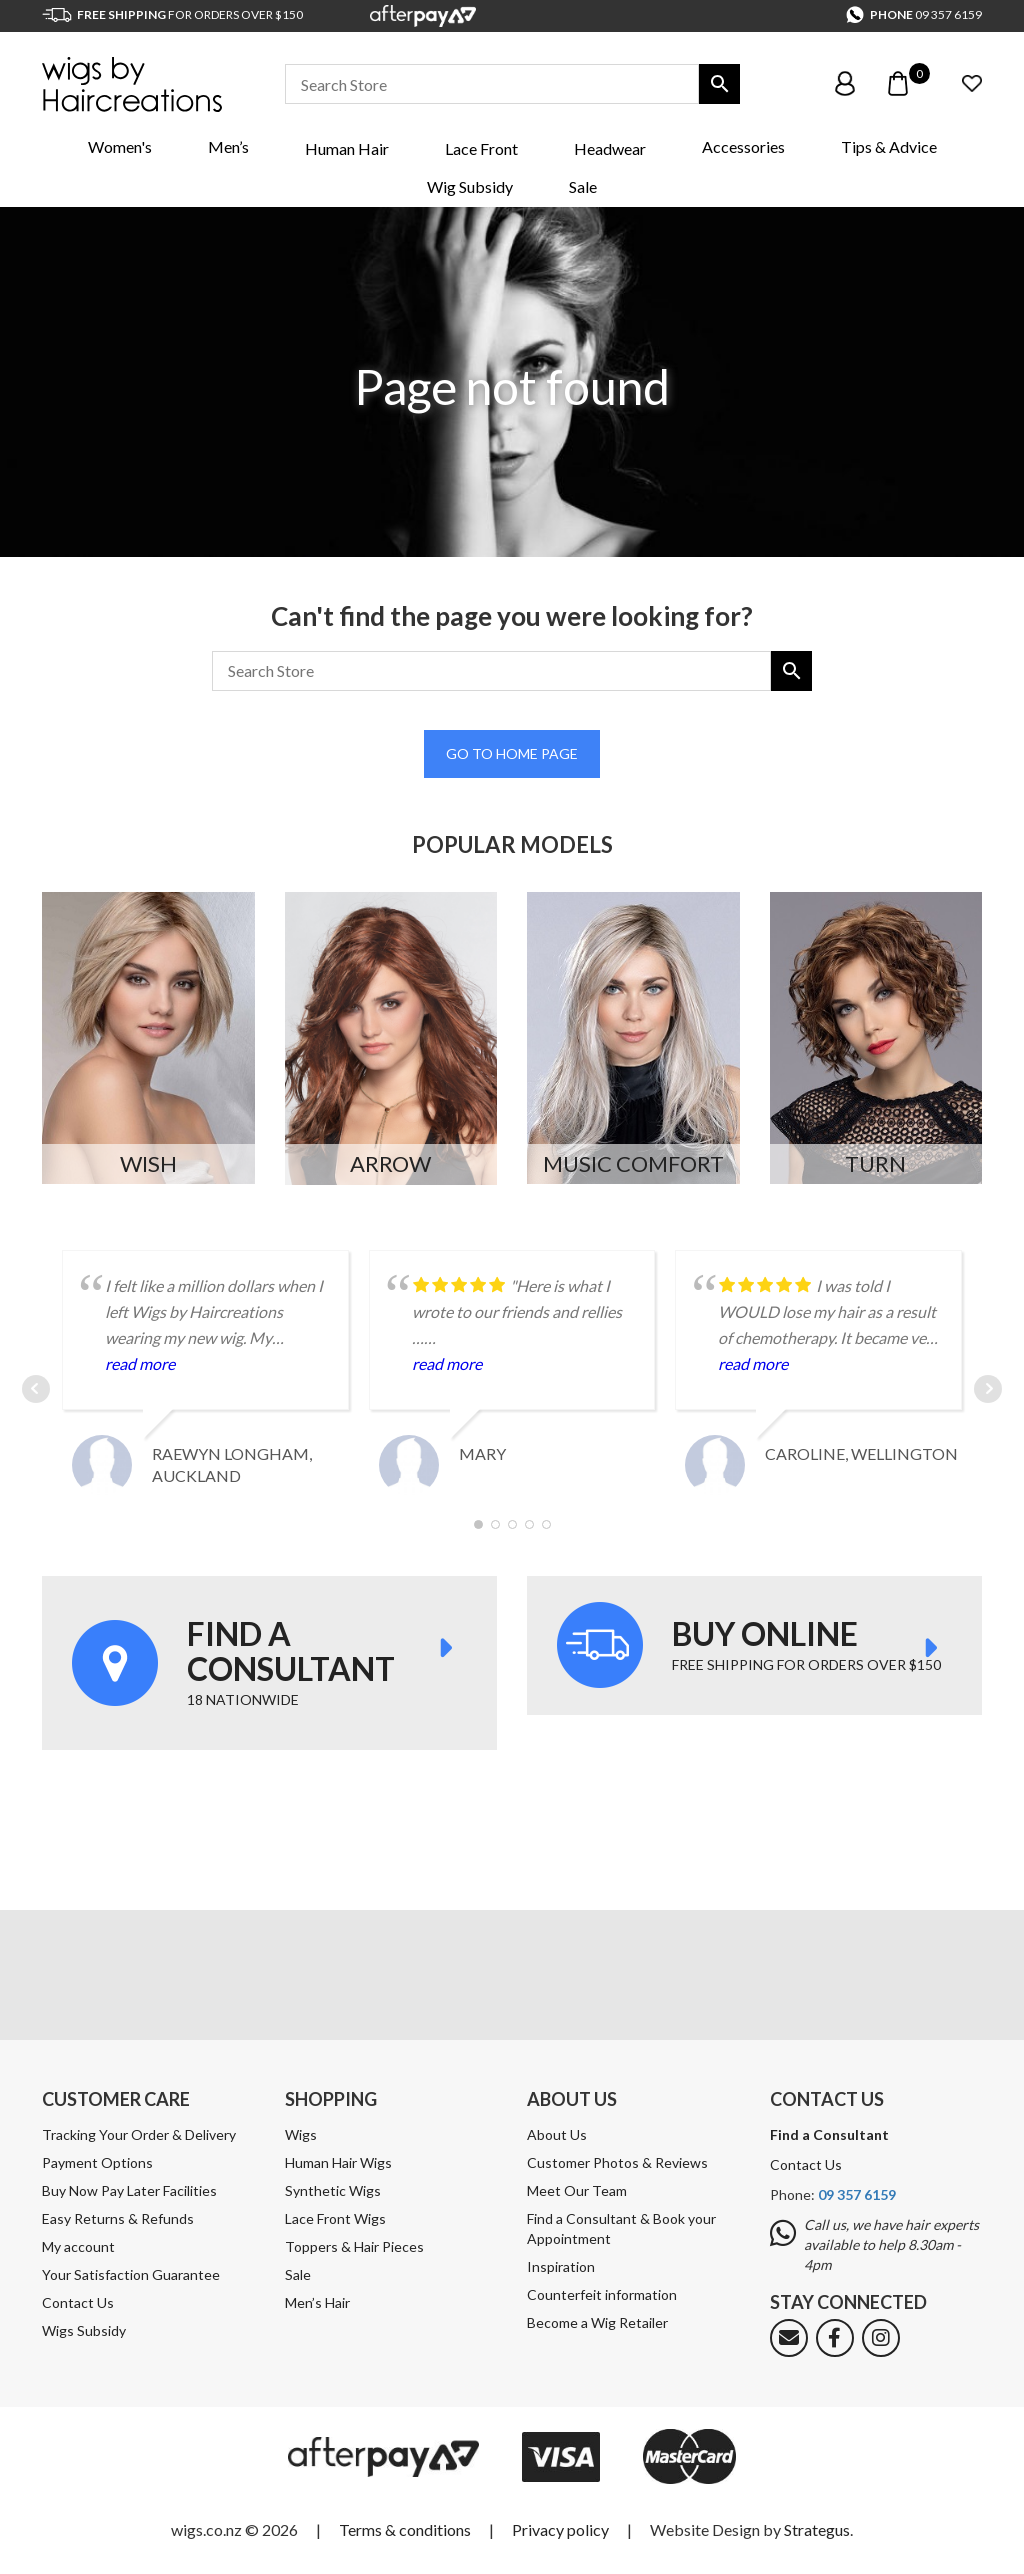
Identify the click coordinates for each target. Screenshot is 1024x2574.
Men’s (228, 146)
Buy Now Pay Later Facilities (129, 2190)
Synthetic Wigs (333, 2190)
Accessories (743, 146)
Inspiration (561, 2266)
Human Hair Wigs (338, 2162)
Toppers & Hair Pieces (354, 2246)
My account (78, 2246)
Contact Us (78, 2302)
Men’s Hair (317, 2302)
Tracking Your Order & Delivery (139, 2134)
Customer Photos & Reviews (617, 2162)
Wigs (301, 2134)
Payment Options (97, 2162)
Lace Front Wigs (335, 2218)
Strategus (817, 2529)
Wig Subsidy (470, 186)
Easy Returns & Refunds (118, 2218)
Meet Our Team (577, 2190)
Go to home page (512, 753)
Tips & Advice (889, 146)
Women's (120, 146)
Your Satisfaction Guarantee (131, 2274)
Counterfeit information (602, 2294)
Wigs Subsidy (84, 2330)
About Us (557, 2134)
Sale (583, 186)
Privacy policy (560, 2529)
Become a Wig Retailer (597, 2322)
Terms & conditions (405, 2529)
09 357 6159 (948, 14)
